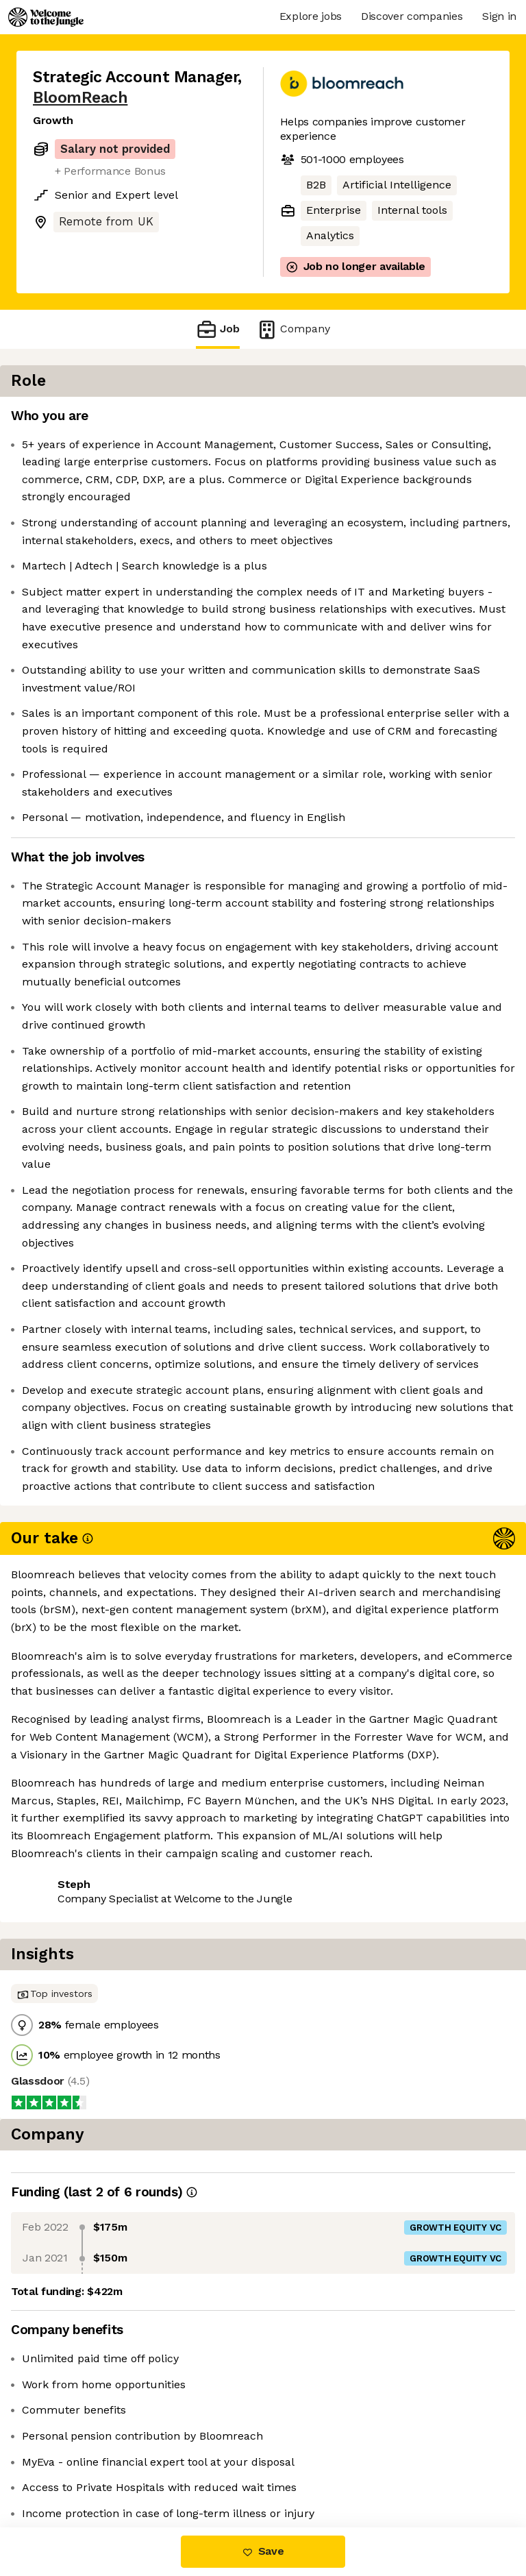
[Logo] (46, 17)
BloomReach (80, 97)
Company (293, 329)
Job (218, 329)
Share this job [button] (70, 2469)
